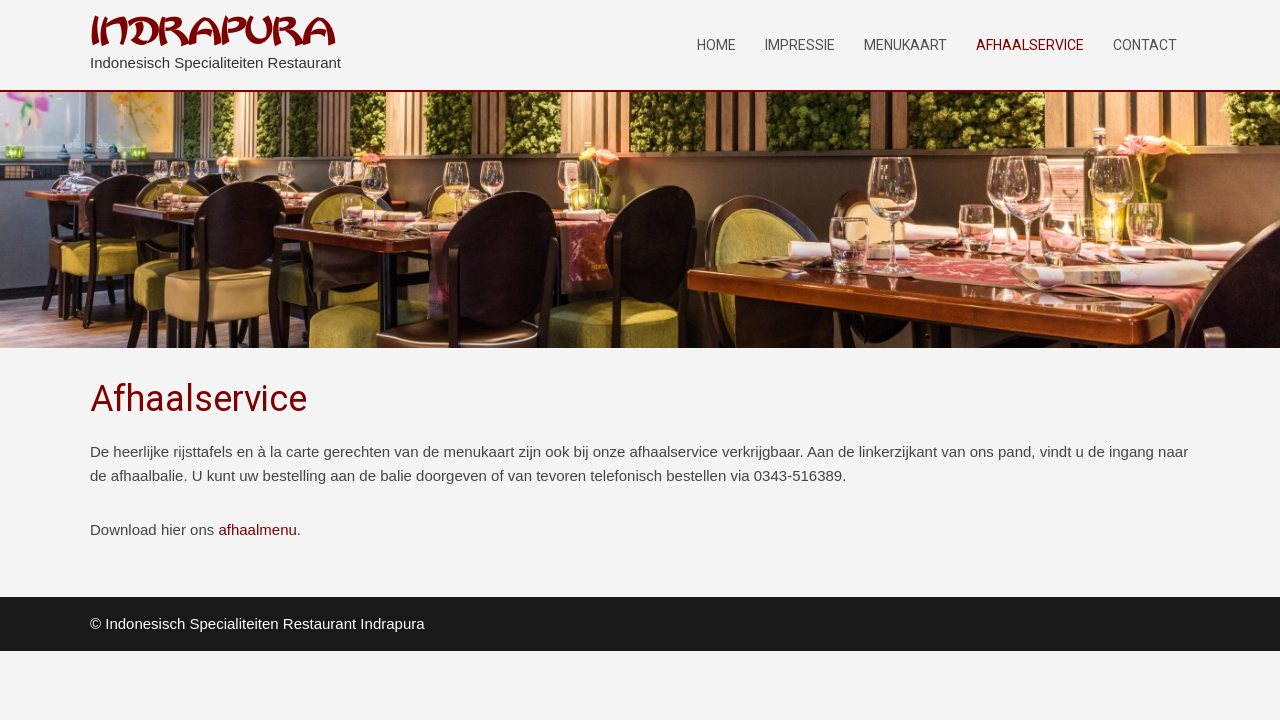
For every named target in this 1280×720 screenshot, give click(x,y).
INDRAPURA (212, 33)
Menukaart (905, 45)
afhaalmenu (257, 529)
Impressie (800, 45)
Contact (1145, 45)
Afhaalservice (1030, 45)
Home (716, 45)
